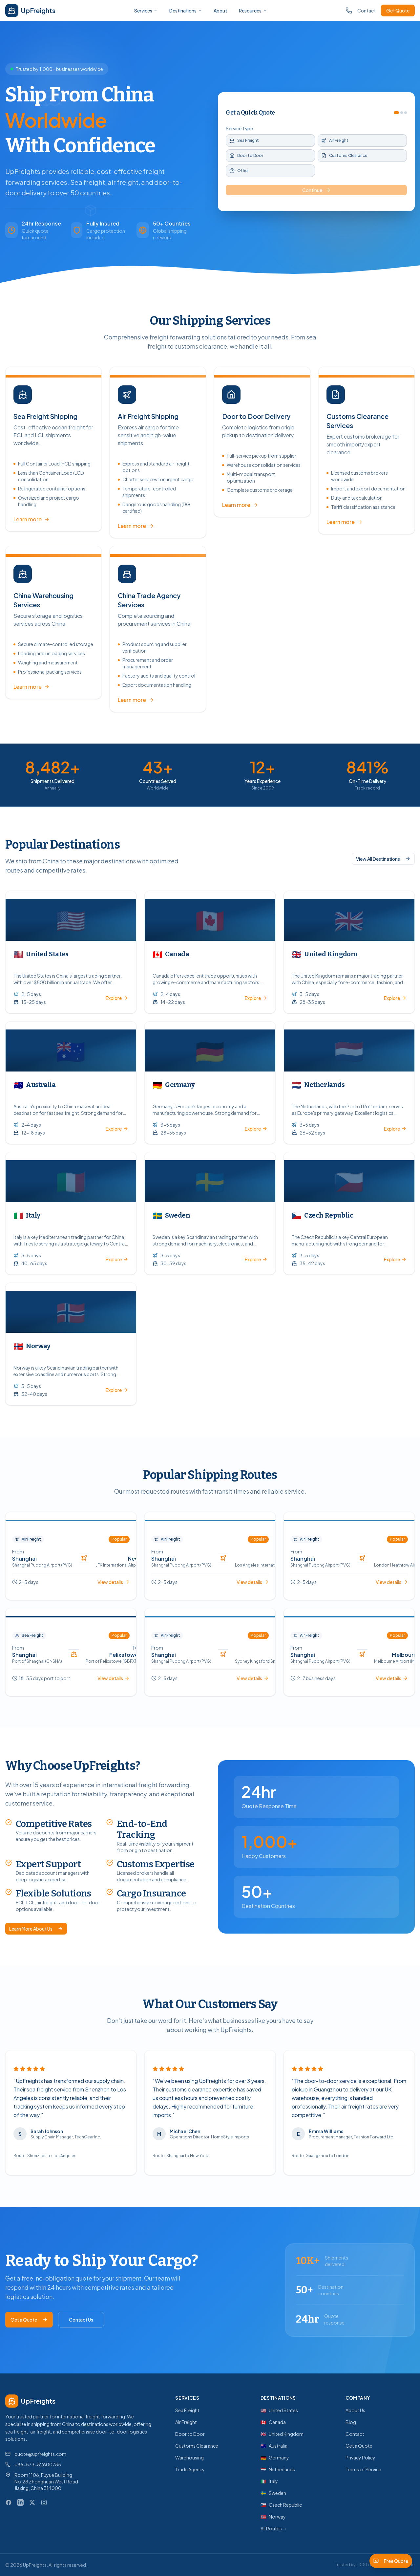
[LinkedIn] (20, 2502)
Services (146, 10)
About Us (355, 2410)
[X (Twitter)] (32, 2502)
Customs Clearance (196, 2446)
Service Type (239, 128)
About (220, 10)
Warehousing (189, 2457)
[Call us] (349, 10)
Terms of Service (363, 2469)
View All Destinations (383, 856)
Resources (253, 10)
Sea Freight (187, 2410)
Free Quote (390, 2561)
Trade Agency (190, 2469)
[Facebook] (8, 2502)
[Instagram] (44, 2502)
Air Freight (186, 2422)
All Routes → (274, 2528)
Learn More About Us (36, 1929)
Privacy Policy (360, 2457)
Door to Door (190, 2434)
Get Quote (398, 10)
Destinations (185, 10)
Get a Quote (29, 2320)
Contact (366, 10)
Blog (351, 2422)
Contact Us (81, 2320)
